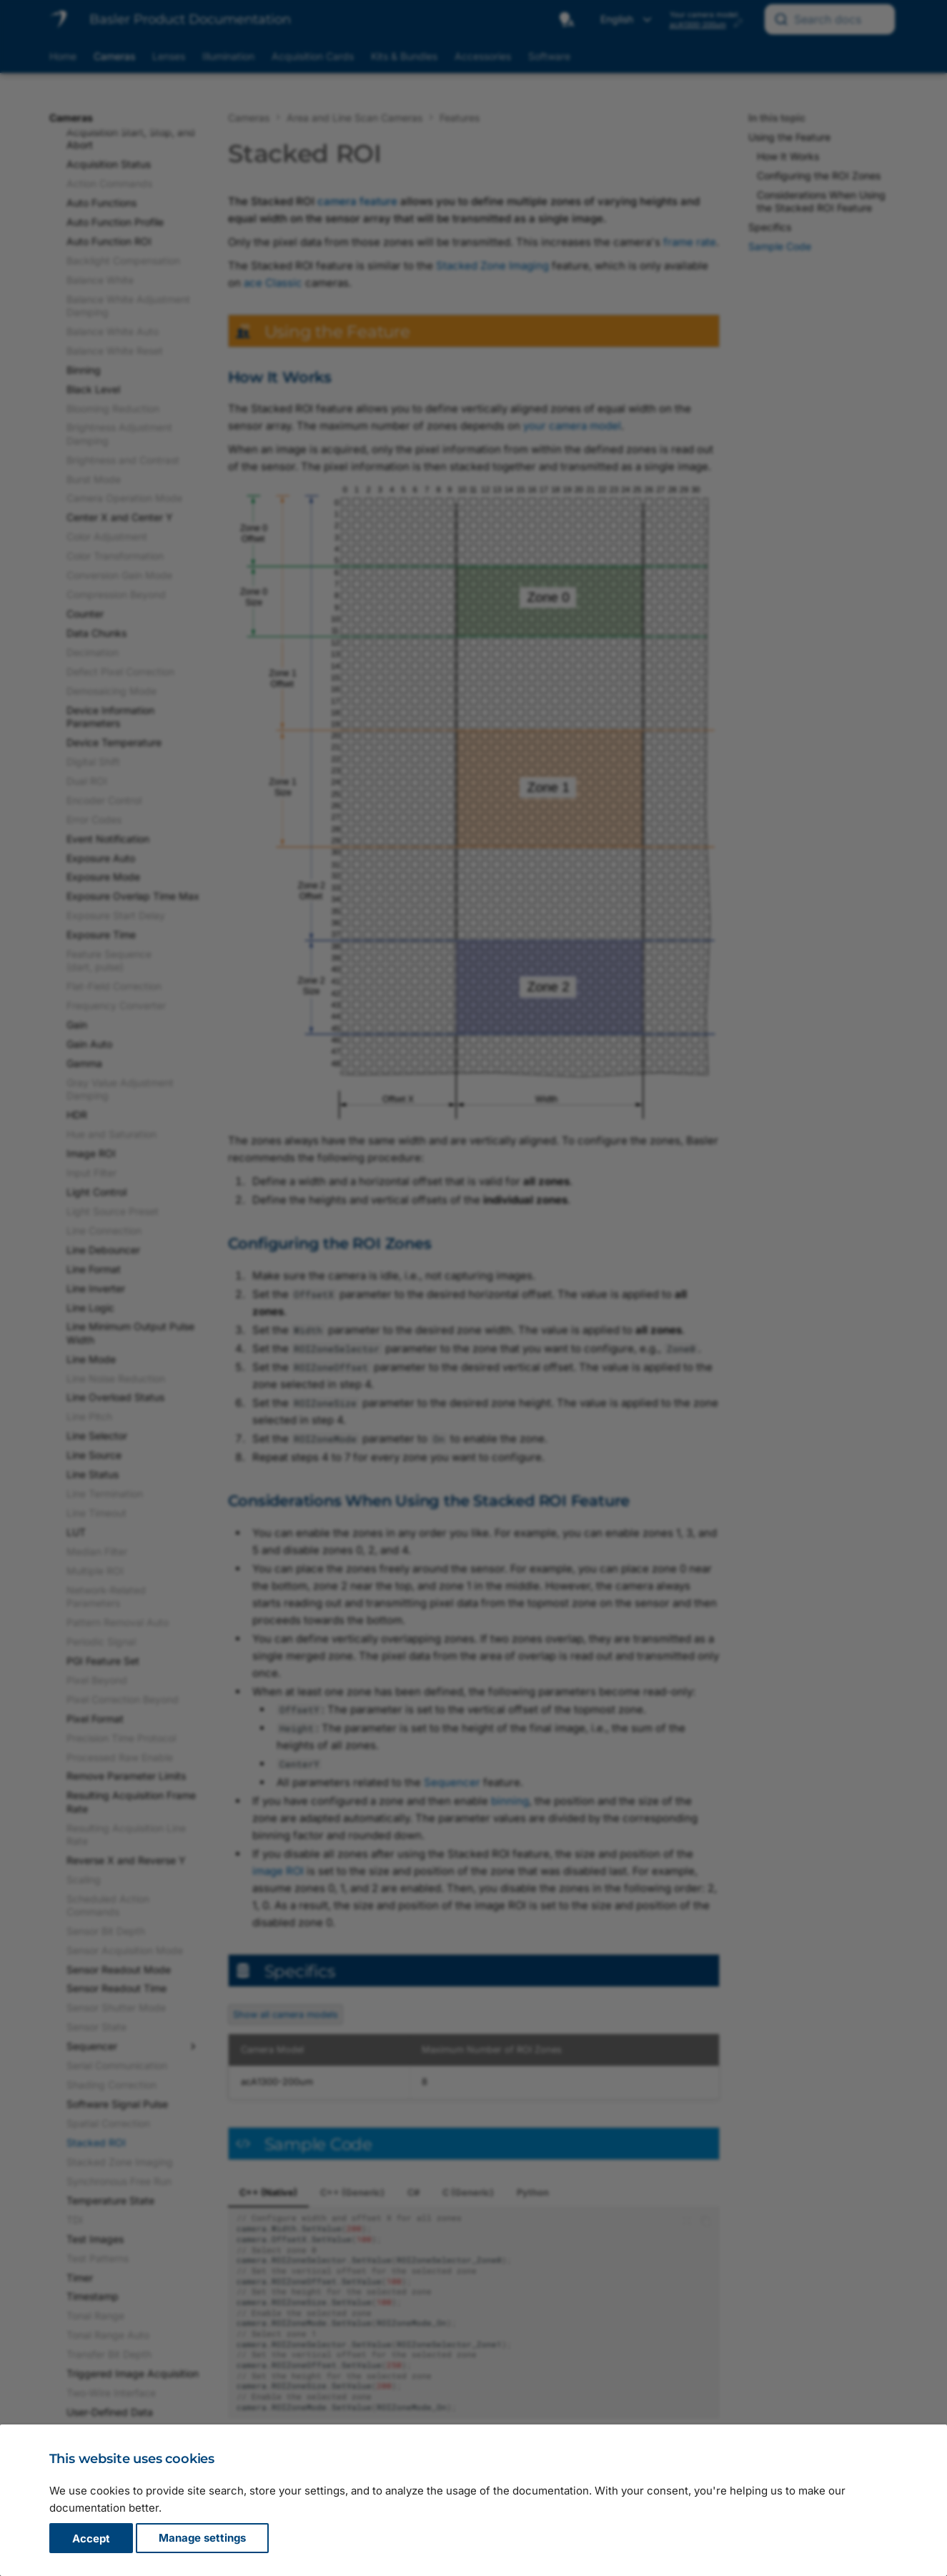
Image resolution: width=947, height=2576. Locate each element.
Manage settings (202, 2538)
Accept (91, 2538)
